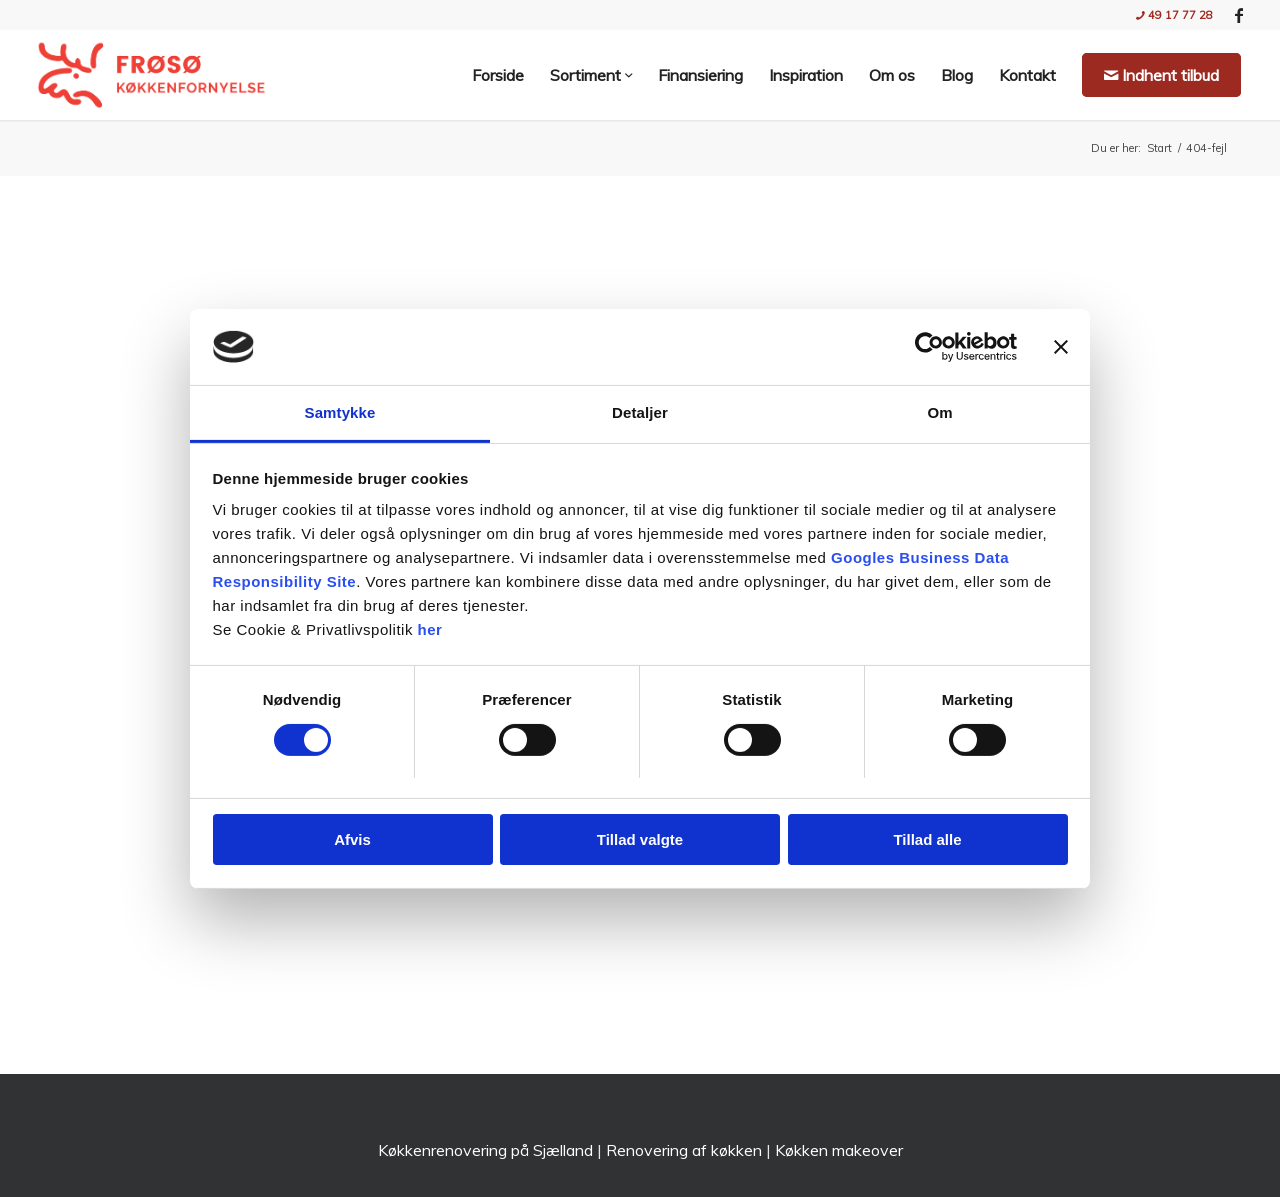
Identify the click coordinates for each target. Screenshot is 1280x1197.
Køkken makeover (839, 1150)
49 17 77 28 (1174, 15)
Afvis (352, 839)
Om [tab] (939, 412)
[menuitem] (1169, 15)
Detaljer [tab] (640, 412)
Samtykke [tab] (340, 412)
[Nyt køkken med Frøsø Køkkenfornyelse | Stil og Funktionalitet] (151, 75)
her (430, 629)
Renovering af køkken (684, 1150)
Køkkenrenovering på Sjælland (485, 1150)
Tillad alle (927, 839)
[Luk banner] (1061, 347)
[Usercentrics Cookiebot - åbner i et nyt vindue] (929, 347)
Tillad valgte (640, 839)
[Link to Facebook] (1239, 15)
